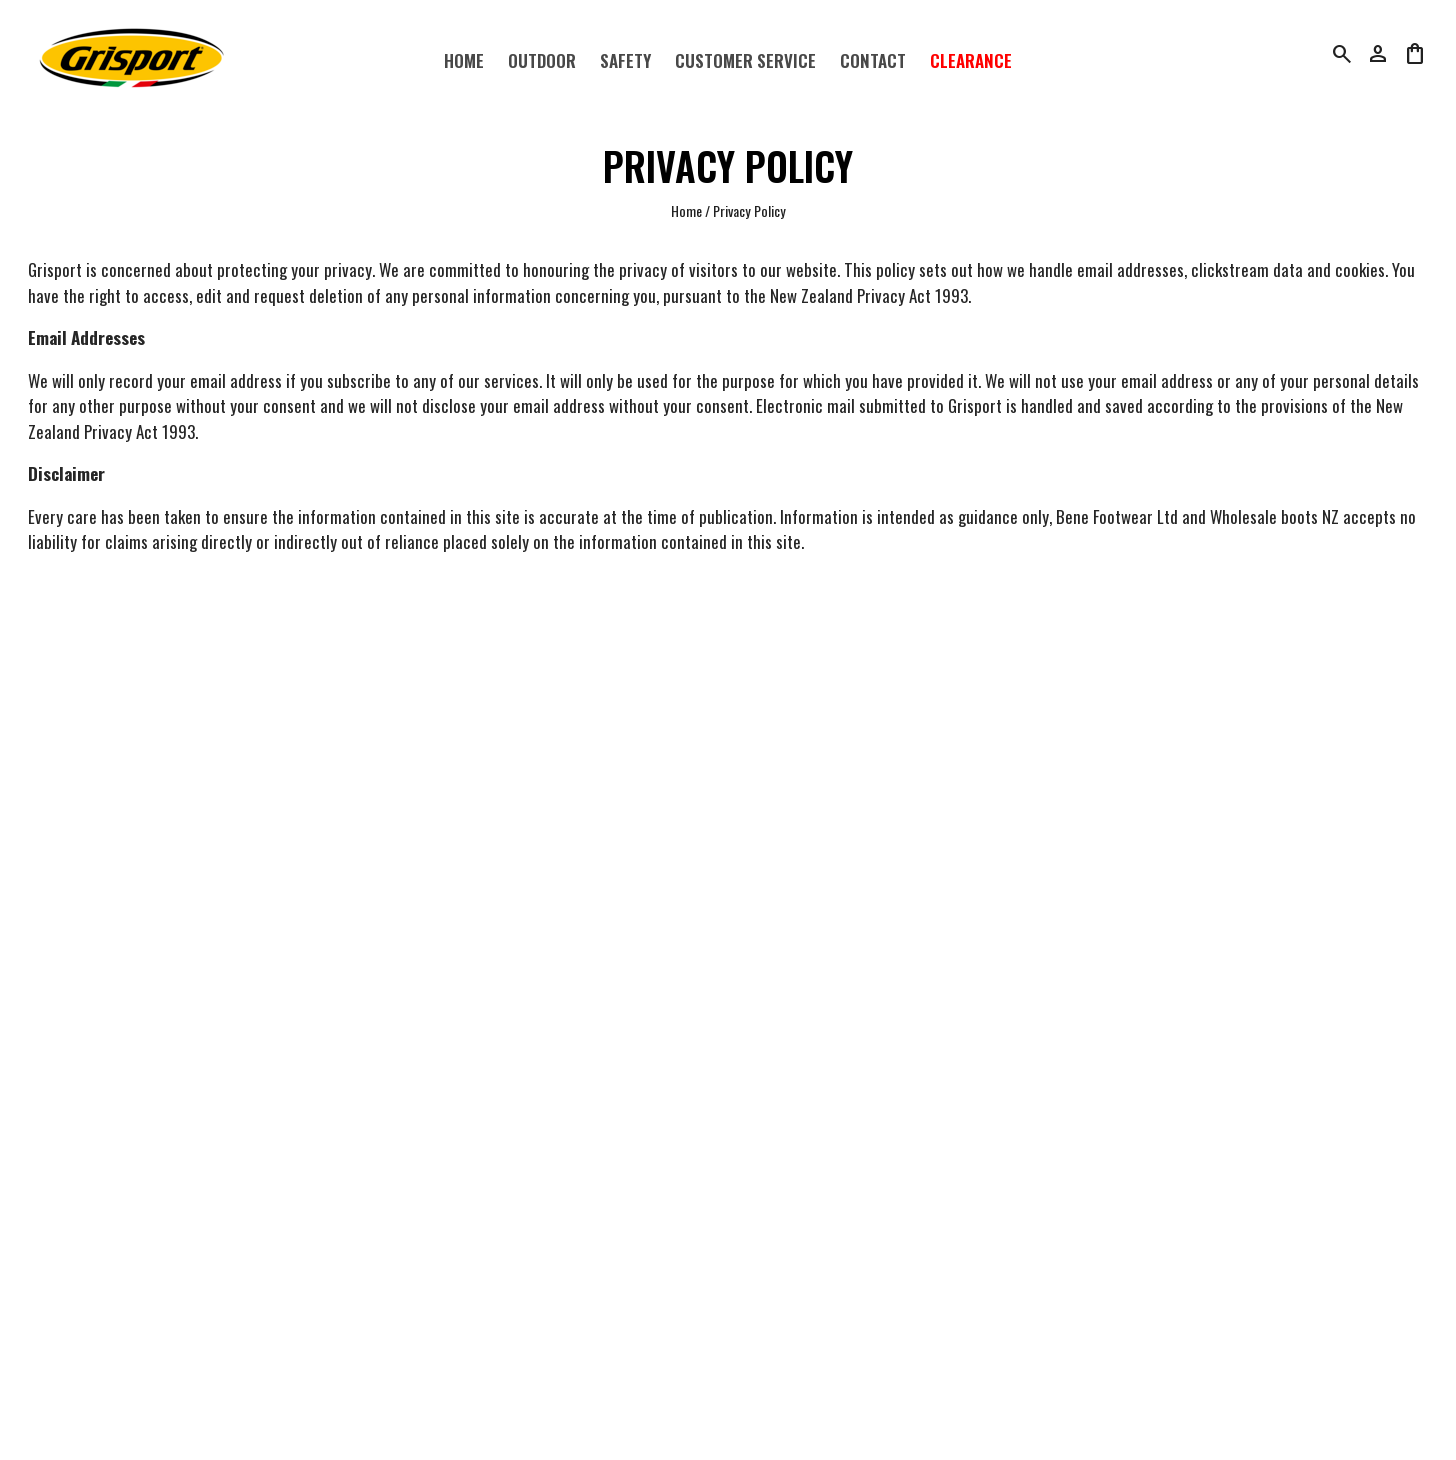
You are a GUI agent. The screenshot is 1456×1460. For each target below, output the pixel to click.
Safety (625, 60)
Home (464, 60)
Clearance (971, 60)
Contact (873, 60)
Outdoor (542, 60)
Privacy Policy (749, 210)
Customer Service (745, 60)
